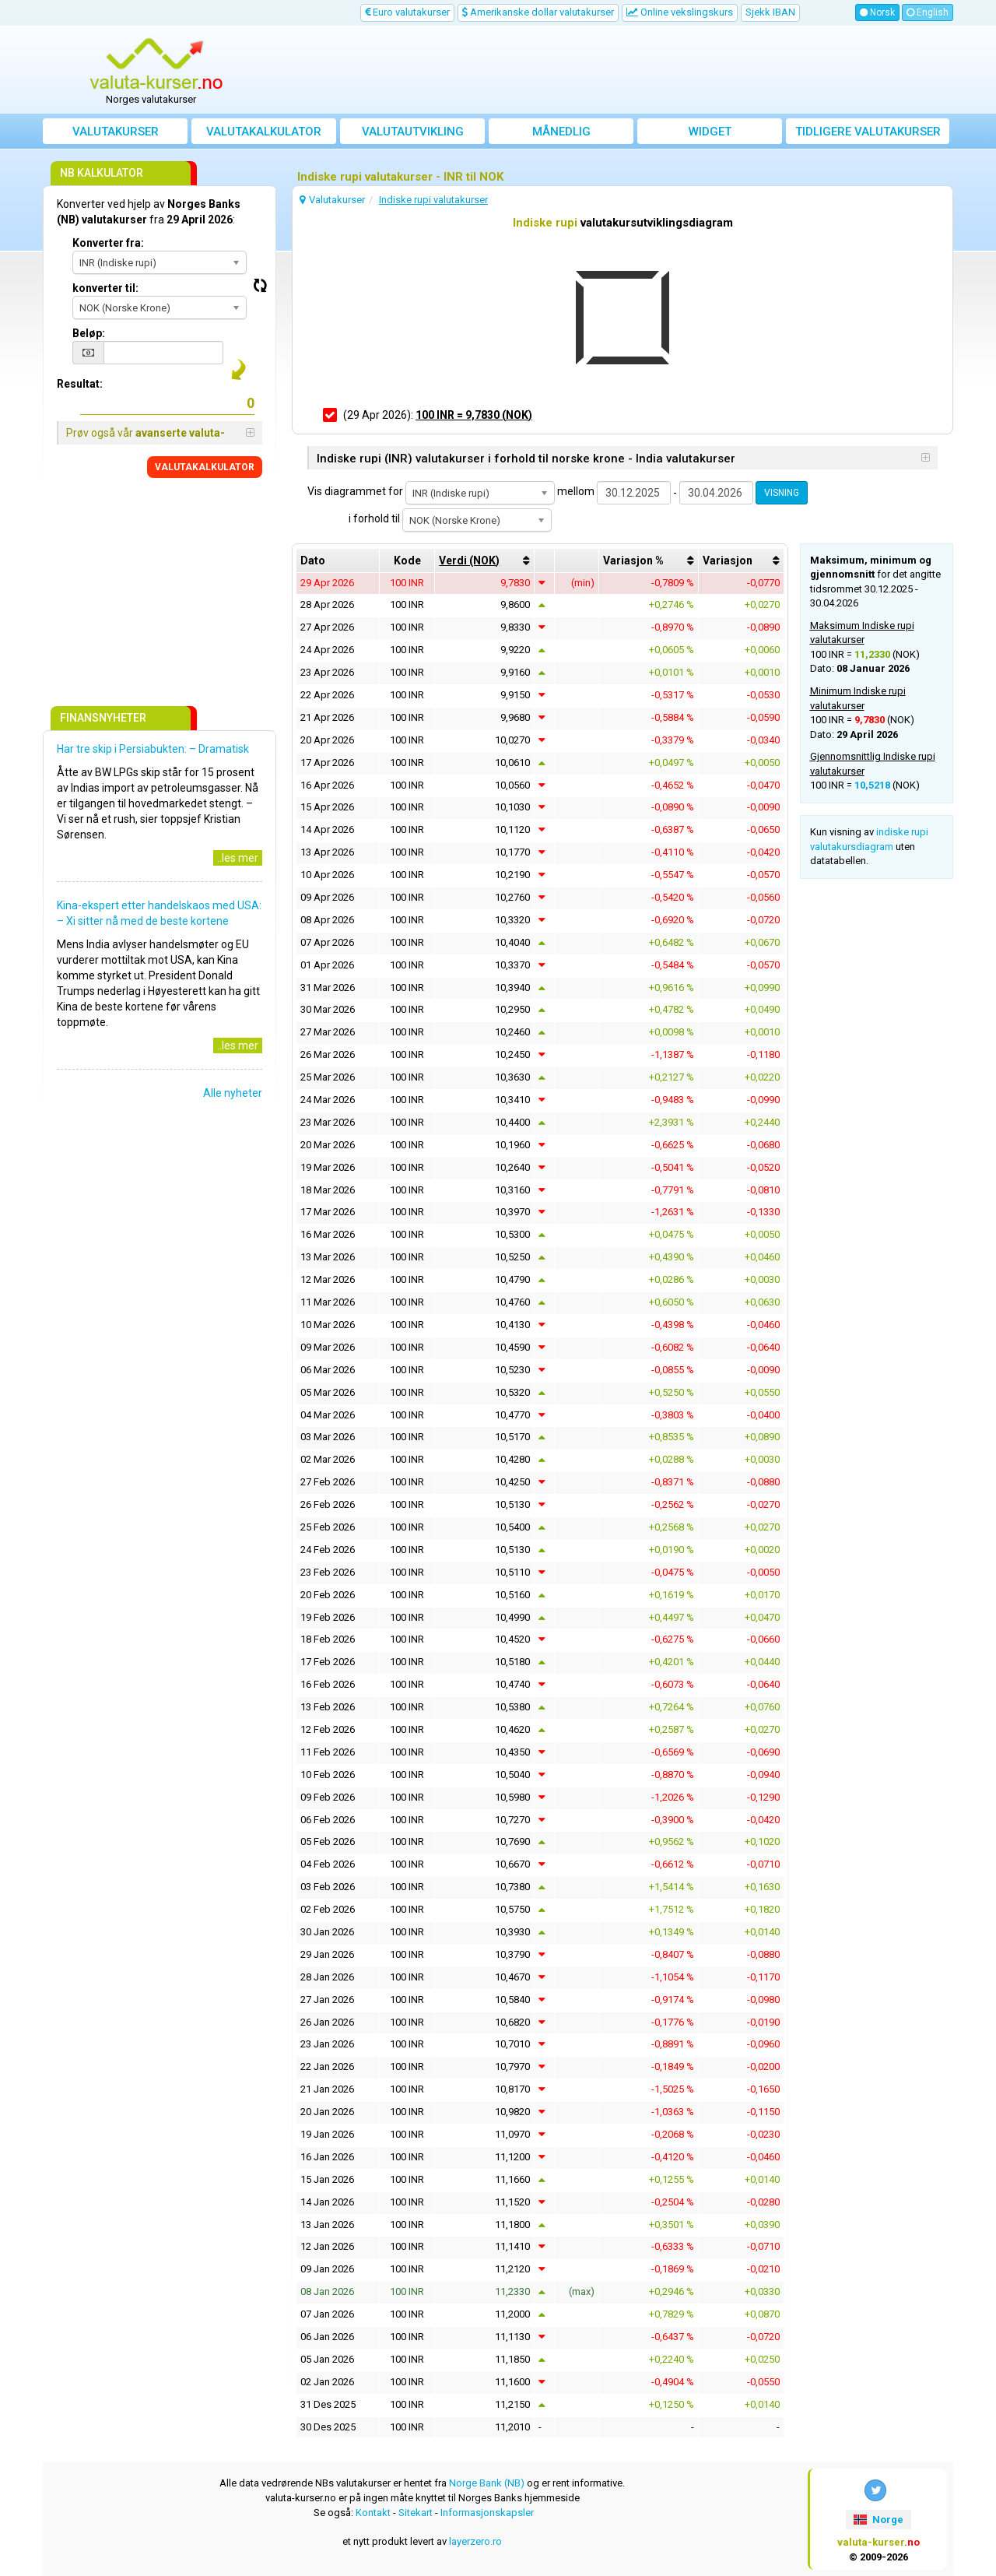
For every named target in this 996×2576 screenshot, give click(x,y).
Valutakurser (115, 132)
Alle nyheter (232, 1093)
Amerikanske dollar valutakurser (538, 12)
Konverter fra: (108, 243)
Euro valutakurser (407, 12)
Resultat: (80, 384)
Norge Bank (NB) (486, 2483)
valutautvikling (413, 132)
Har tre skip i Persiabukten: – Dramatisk (153, 749)
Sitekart (415, 2512)
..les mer (237, 858)
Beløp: (88, 333)
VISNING (781, 492)
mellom (575, 491)
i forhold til (374, 518)
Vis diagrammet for (355, 491)
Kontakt (373, 2512)
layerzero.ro (475, 2541)
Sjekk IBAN (770, 12)
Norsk (877, 12)
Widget (710, 132)
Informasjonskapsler (487, 2512)
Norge (878, 2519)
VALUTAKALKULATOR (204, 467)
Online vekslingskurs (679, 12)
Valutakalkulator (263, 132)
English (928, 12)
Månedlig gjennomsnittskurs (561, 134)
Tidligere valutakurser (868, 132)
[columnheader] (484, 560)
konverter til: (105, 288)
